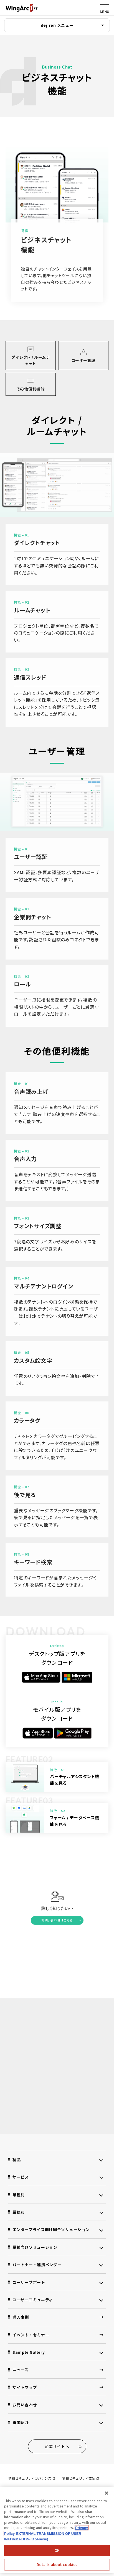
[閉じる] (106, 2493)
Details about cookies (57, 2564)
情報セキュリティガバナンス (31, 2478)
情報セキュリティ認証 (80, 2478)
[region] (57, 2530)
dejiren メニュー (57, 25)
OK (57, 2550)
